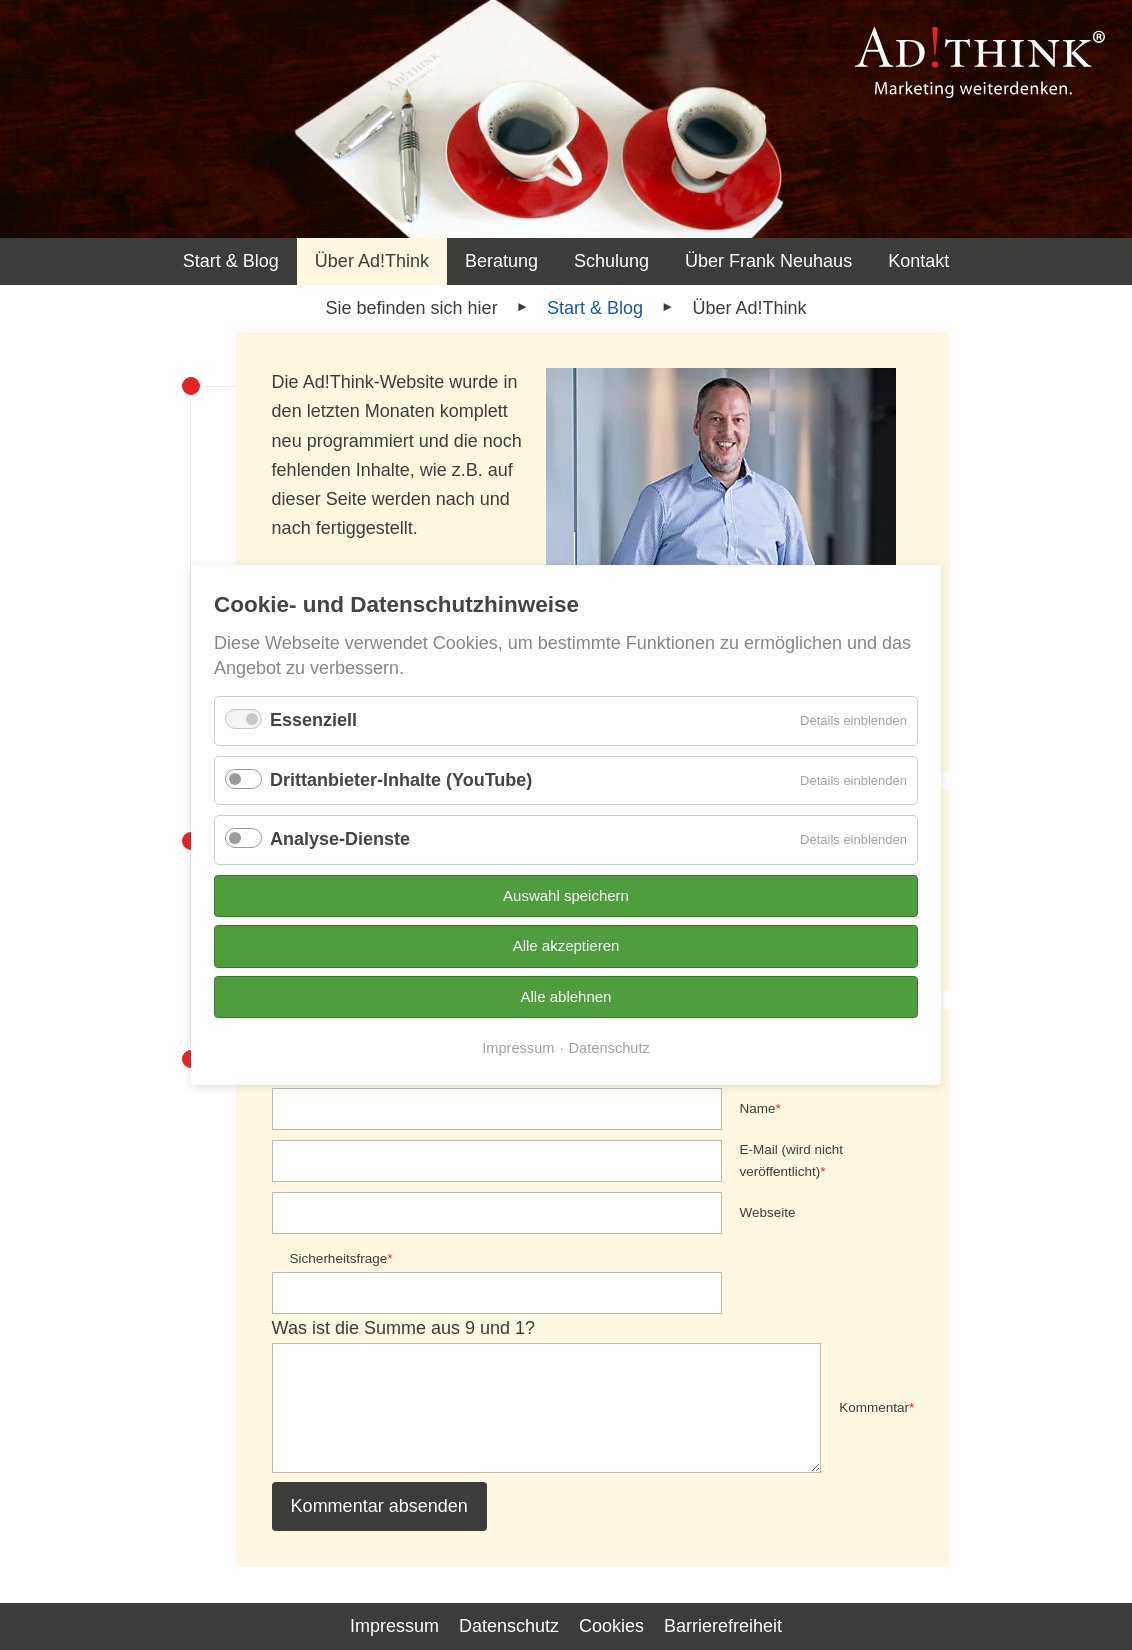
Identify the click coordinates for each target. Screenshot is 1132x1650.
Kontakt (918, 261)
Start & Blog (231, 261)
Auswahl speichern (566, 895)
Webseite (768, 1212)
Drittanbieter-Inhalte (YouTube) (401, 780)
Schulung (611, 261)
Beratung (501, 261)
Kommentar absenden (379, 1506)
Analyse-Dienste (340, 839)
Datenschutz (609, 1048)
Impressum (518, 1048)
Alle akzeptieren (566, 945)
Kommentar (876, 1406)
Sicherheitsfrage (341, 1257)
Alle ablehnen (566, 996)
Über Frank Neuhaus (768, 261)
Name (760, 1107)
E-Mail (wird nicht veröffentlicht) (792, 1159)
